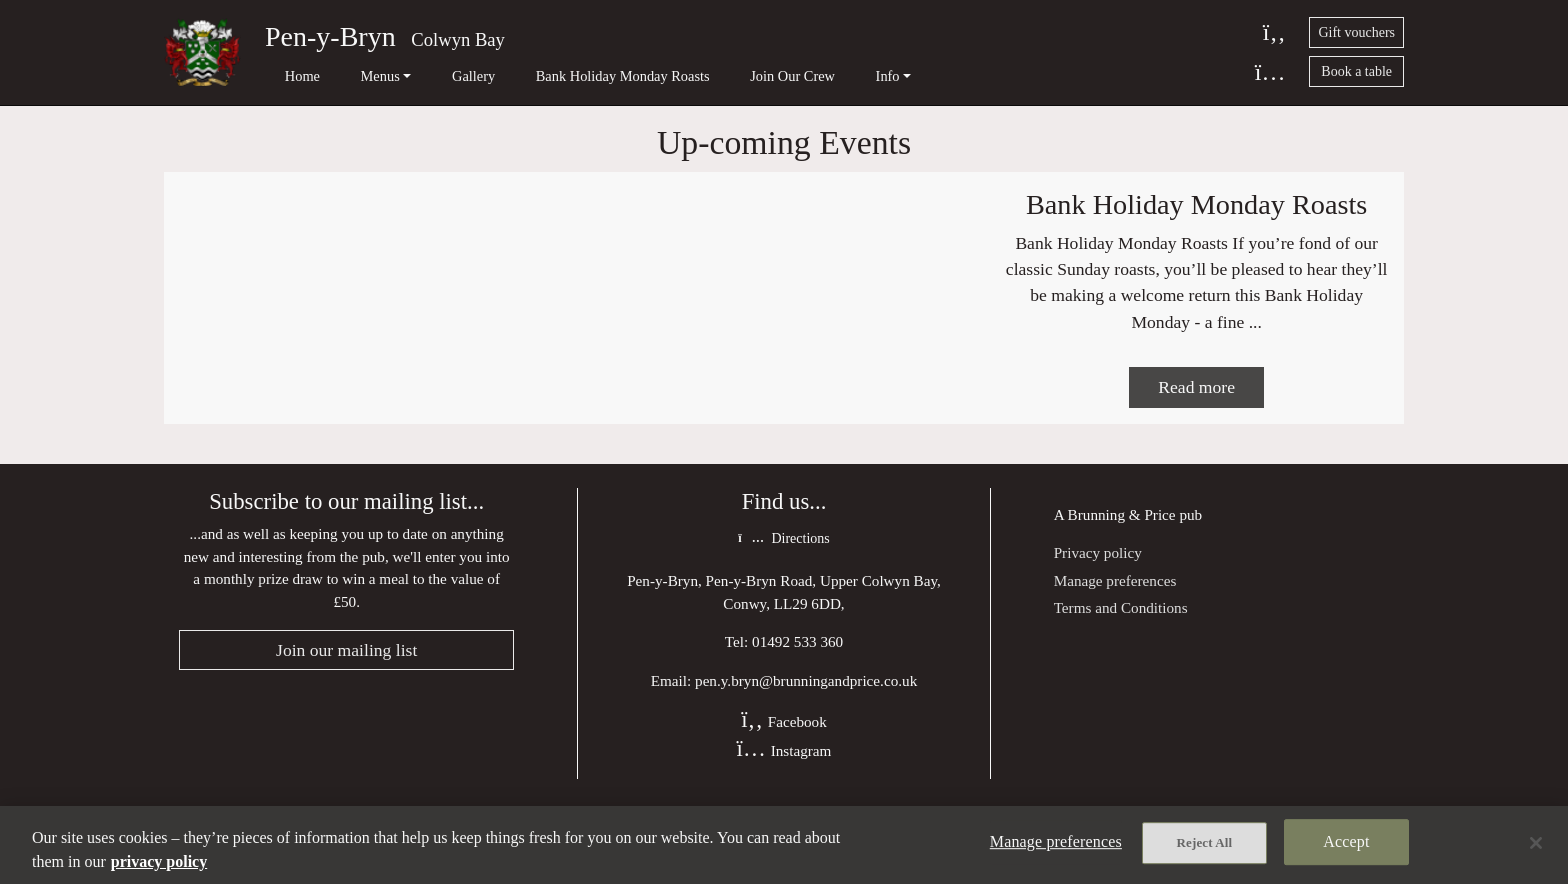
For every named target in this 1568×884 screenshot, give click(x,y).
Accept (1346, 844)
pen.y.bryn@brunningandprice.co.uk (806, 738)
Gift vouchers (1356, 32)
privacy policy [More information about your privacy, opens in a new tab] (159, 861)
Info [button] (798, 76)
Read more (1196, 443)
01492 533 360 (797, 699)
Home (287, 76)
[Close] (1536, 843)
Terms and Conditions (1121, 663)
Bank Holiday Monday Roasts (563, 76)
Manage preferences (1115, 636)
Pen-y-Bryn (330, 36)
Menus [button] (350, 76)
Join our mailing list (346, 708)
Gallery (428, 76)
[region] (784, 845)
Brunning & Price (1122, 570)
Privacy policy (1098, 609)
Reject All (1205, 845)
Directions (783, 596)
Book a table (1356, 71)
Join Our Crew (717, 76)
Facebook (784, 779)
